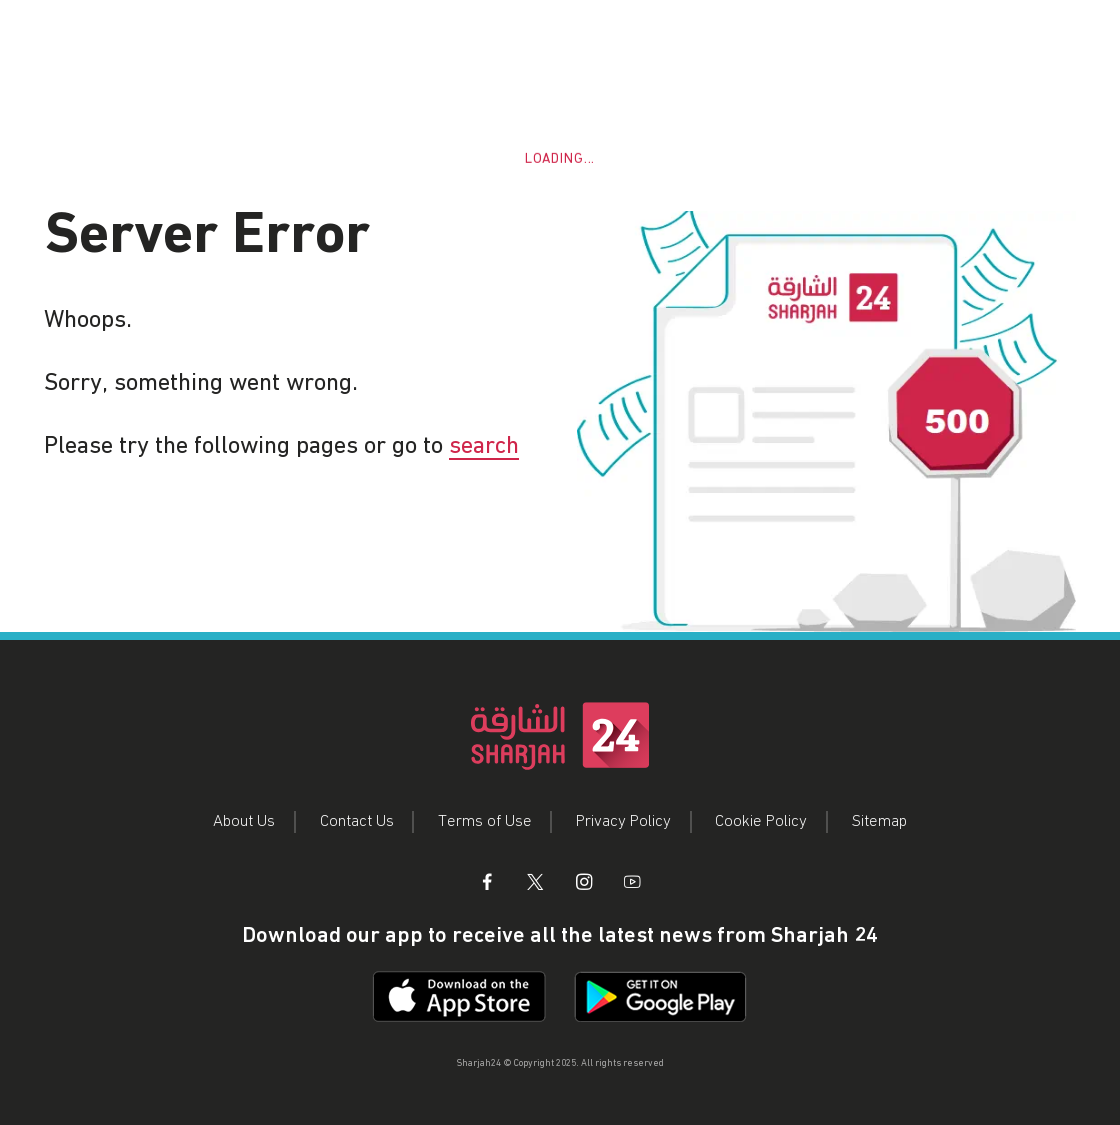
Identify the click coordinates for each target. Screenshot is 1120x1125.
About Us (244, 821)
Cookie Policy (761, 821)
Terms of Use (485, 821)
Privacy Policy (623, 821)
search (484, 446)
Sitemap (879, 821)
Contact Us (357, 821)
